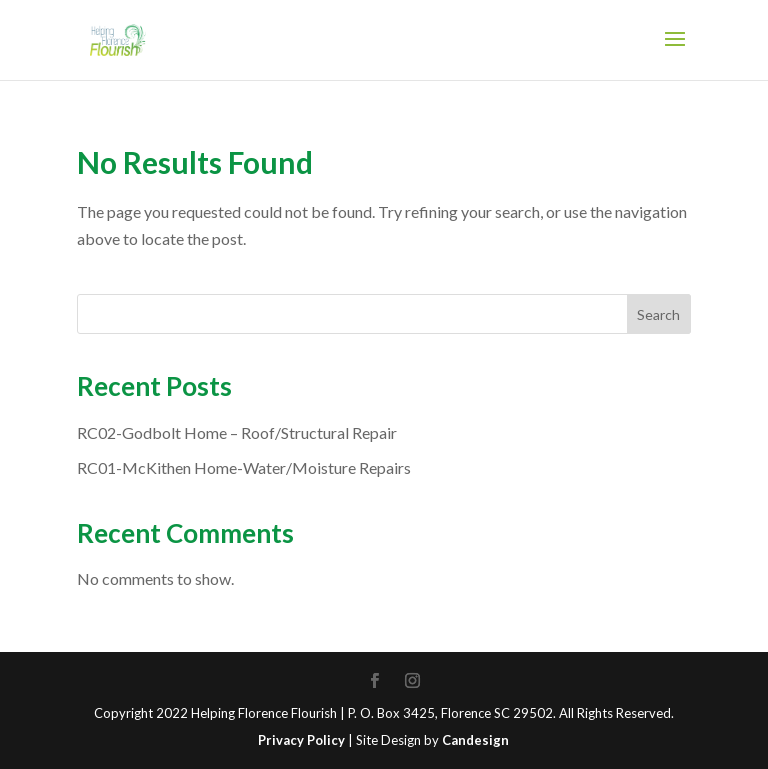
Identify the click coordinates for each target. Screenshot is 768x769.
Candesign (475, 740)
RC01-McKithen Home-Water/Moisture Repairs (244, 467)
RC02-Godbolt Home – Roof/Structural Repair (237, 432)
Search (658, 314)
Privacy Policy (301, 740)
